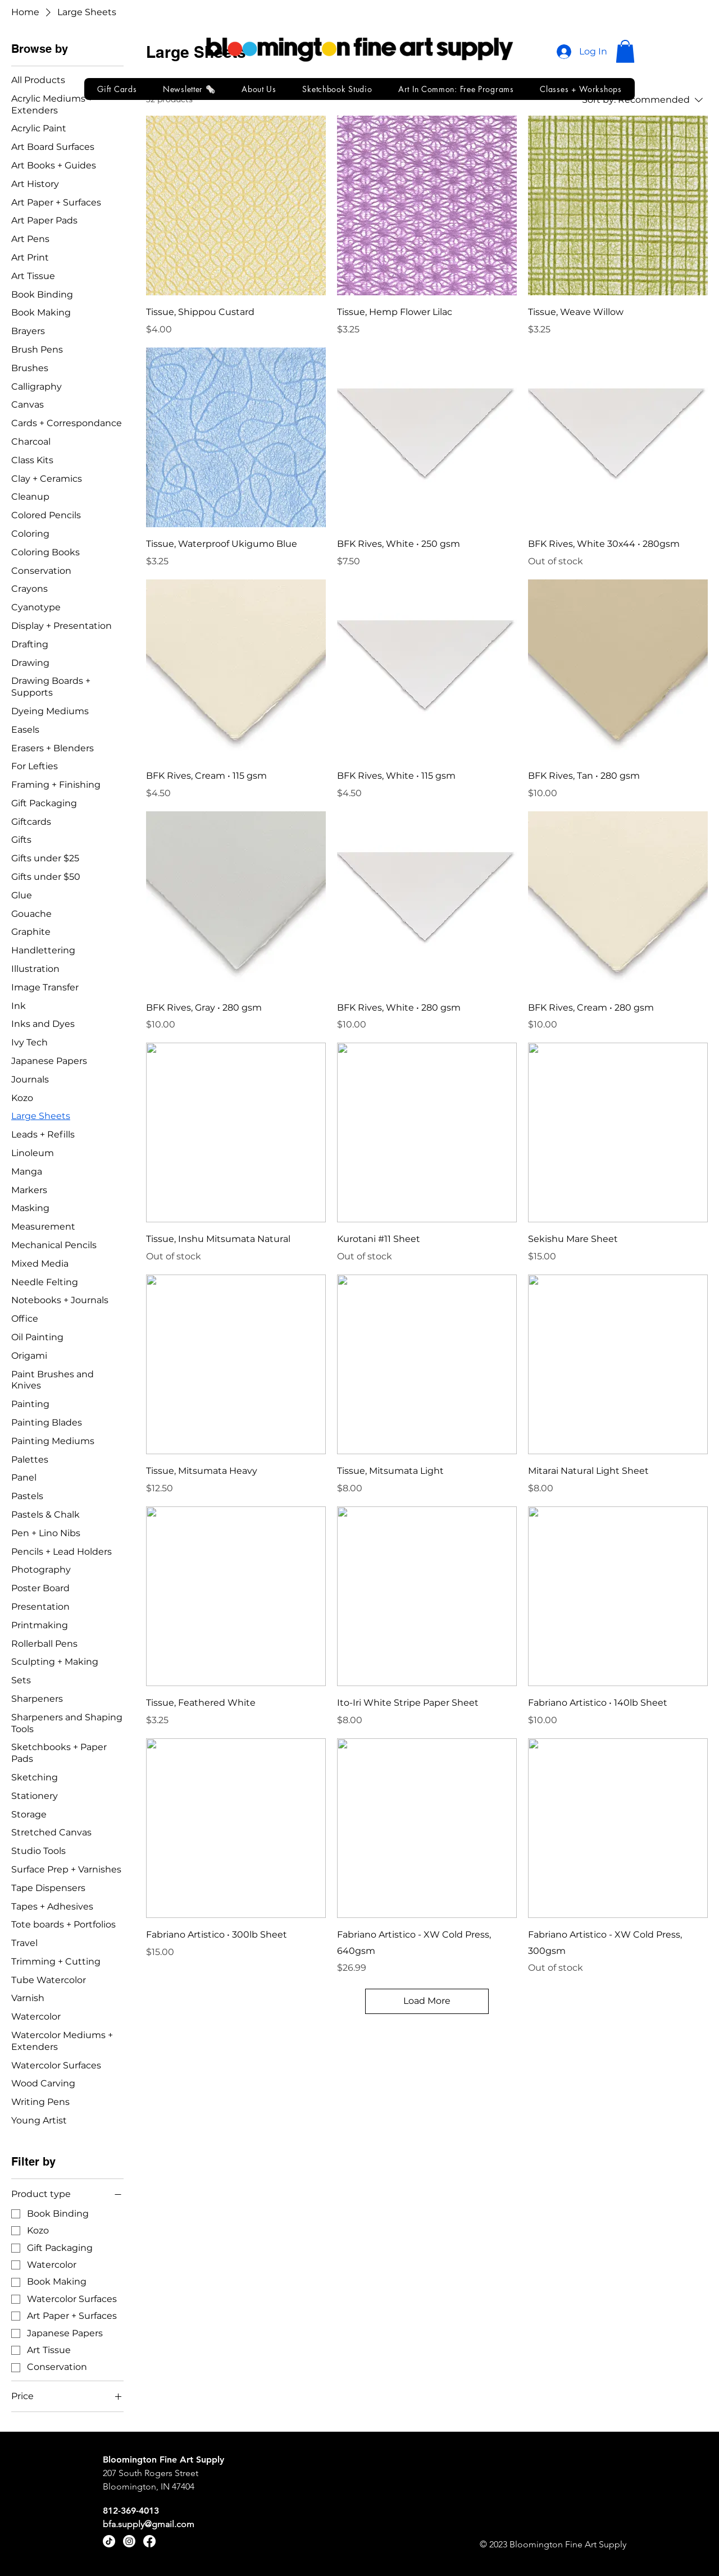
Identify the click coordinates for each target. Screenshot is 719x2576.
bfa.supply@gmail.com (148, 2524)
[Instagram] (129, 2541)
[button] (625, 51)
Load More (426, 2000)
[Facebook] (149, 2541)
